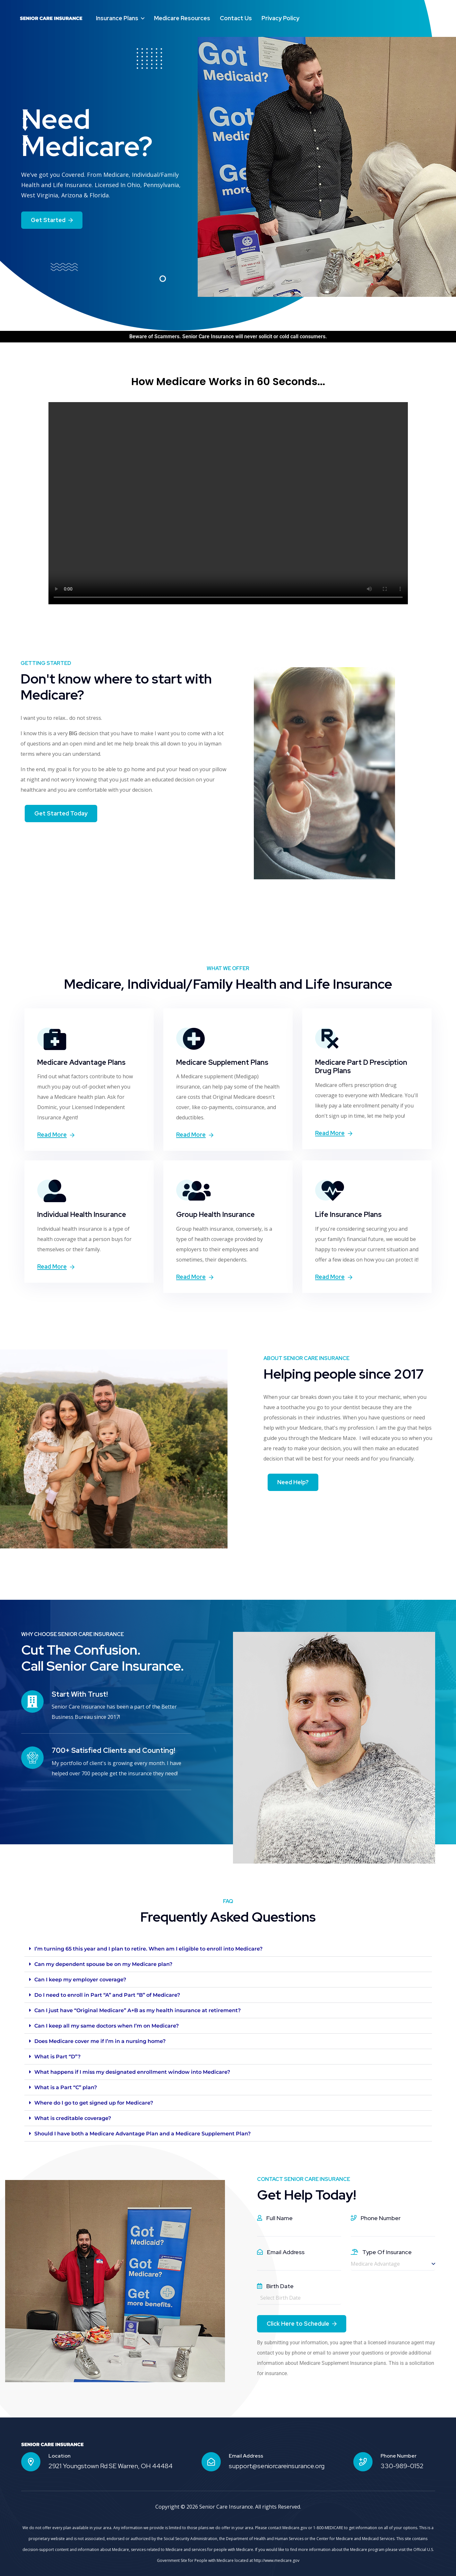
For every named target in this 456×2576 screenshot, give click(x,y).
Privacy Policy (280, 18)
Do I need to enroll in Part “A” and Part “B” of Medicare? (107, 1995)
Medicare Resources (182, 18)
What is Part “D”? (57, 2057)
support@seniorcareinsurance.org (276, 2466)
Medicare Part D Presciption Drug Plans (361, 1066)
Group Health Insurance (215, 1214)
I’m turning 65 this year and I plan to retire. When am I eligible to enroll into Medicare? (148, 1949)
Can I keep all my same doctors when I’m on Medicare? (106, 2026)
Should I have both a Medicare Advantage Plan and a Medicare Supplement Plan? (142, 2134)
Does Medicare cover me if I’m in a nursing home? (100, 2041)
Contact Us (236, 18)
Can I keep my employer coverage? (80, 1980)
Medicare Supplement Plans (222, 1062)
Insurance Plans (117, 18)
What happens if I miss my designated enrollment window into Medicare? (132, 2072)
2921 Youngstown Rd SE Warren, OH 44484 (110, 2466)
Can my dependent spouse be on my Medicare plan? (103, 1964)
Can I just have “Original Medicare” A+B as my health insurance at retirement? (137, 2010)
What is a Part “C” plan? (65, 2087)
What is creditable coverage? (72, 2118)
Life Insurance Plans (348, 1214)
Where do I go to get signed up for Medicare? (93, 2103)
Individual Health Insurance (81, 1214)
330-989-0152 (402, 2466)
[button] (228, 1949)
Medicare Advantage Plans (81, 1062)
